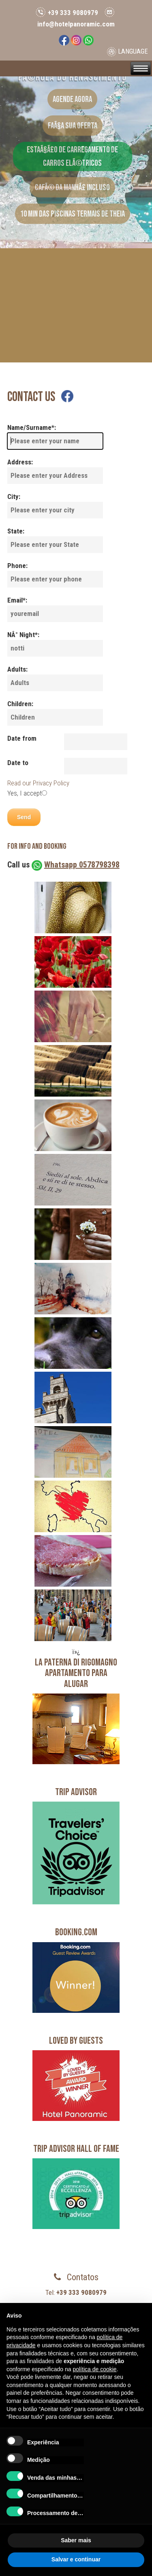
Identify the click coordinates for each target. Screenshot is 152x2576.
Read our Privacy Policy (38, 783)
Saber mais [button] (76, 2540)
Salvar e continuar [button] (76, 2559)
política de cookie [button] (94, 2369)
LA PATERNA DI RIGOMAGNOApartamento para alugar (76, 1673)
